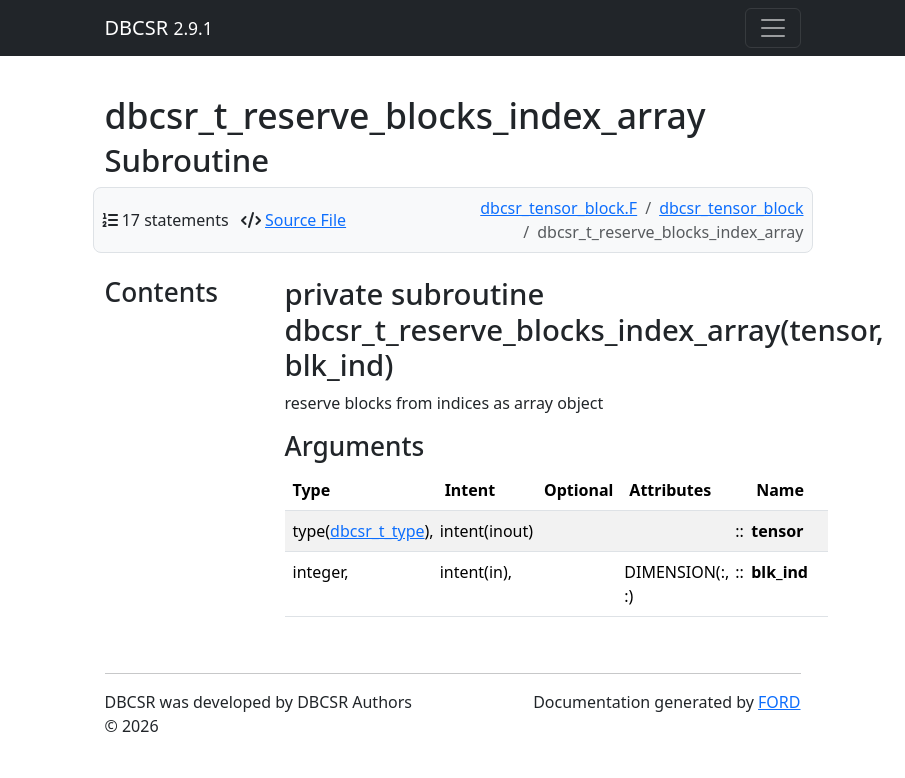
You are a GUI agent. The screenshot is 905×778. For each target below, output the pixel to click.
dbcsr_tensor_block (731, 208)
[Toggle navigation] (773, 28)
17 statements (175, 220)
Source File (305, 220)
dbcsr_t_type (377, 531)
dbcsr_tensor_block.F (558, 208)
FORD (779, 702)
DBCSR (159, 27)
